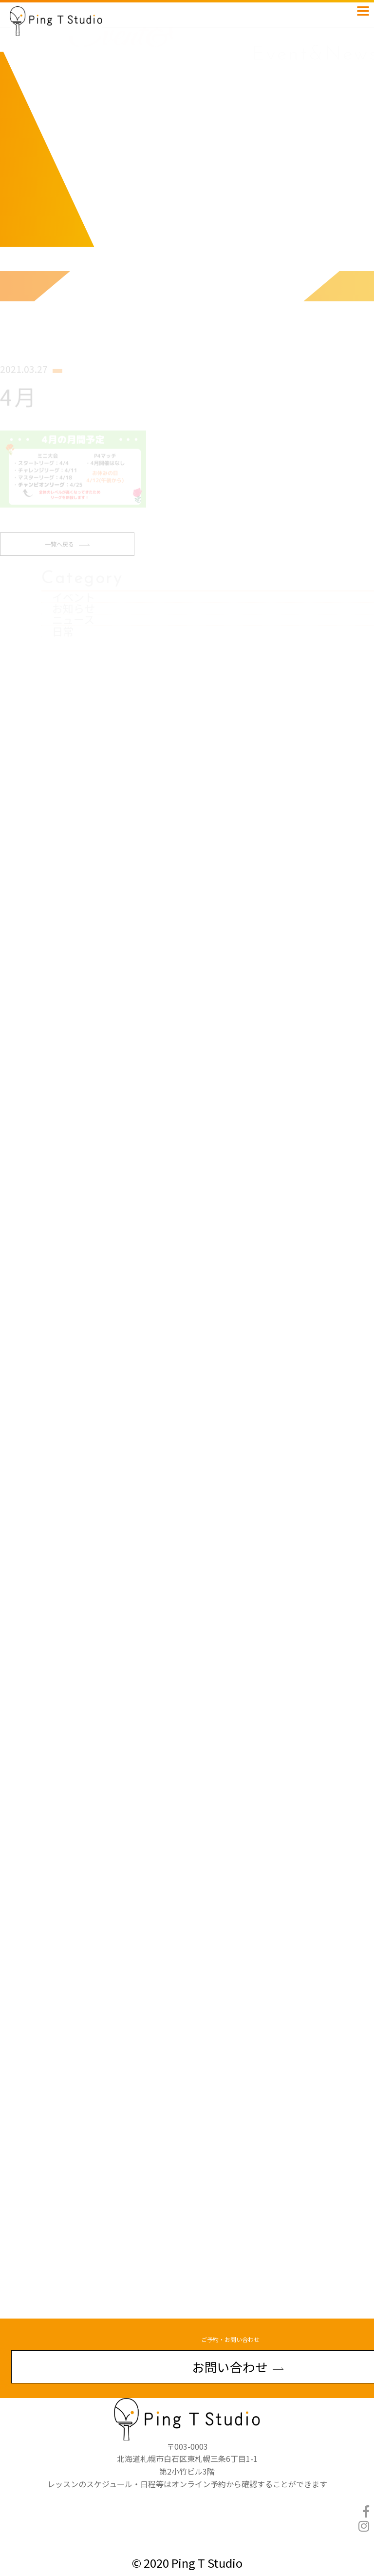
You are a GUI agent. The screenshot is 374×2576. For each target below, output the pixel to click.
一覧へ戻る (67, 554)
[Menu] (363, 8)
